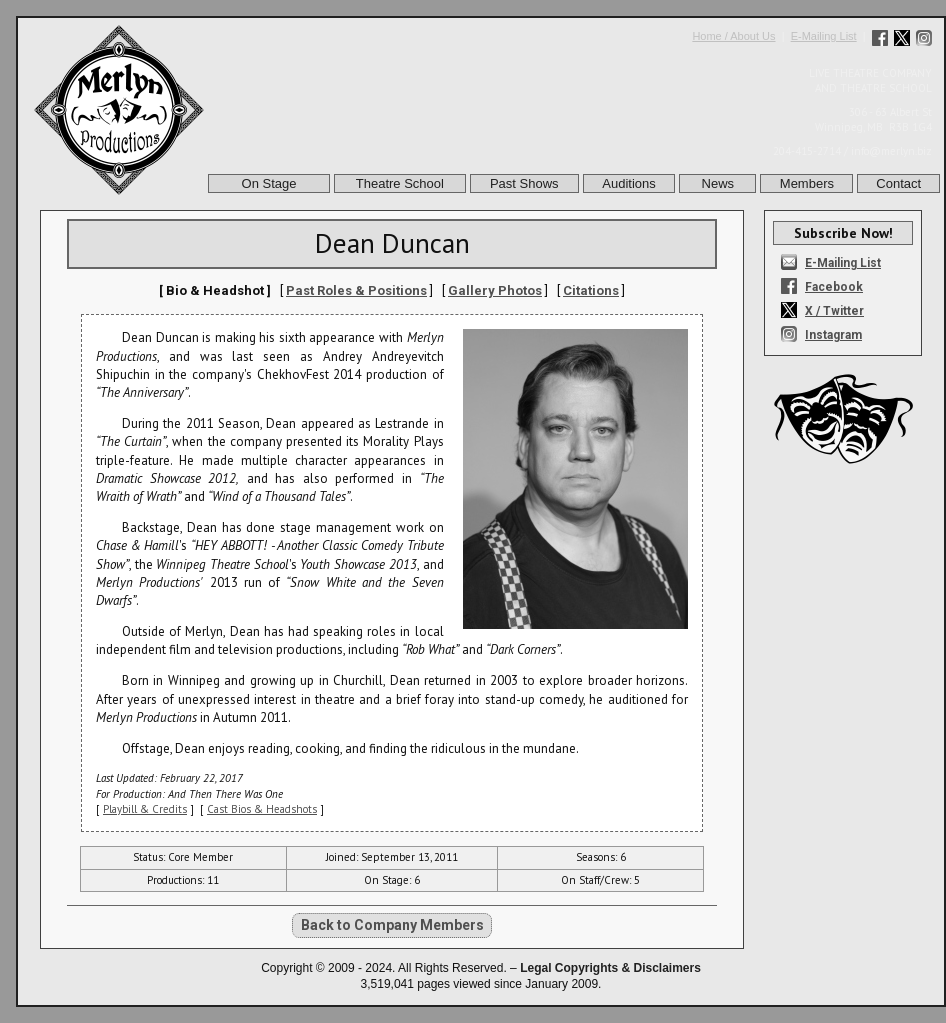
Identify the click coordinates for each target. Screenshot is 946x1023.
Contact (898, 183)
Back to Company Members (392, 925)
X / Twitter (834, 311)
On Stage (269, 183)
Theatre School (400, 183)
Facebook (834, 287)
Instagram (833, 335)
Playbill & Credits (145, 809)
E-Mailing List (824, 36)
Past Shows (524, 183)
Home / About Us (733, 36)
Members (807, 183)
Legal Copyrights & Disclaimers (610, 968)
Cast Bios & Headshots (262, 809)
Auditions (628, 183)
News (718, 183)
